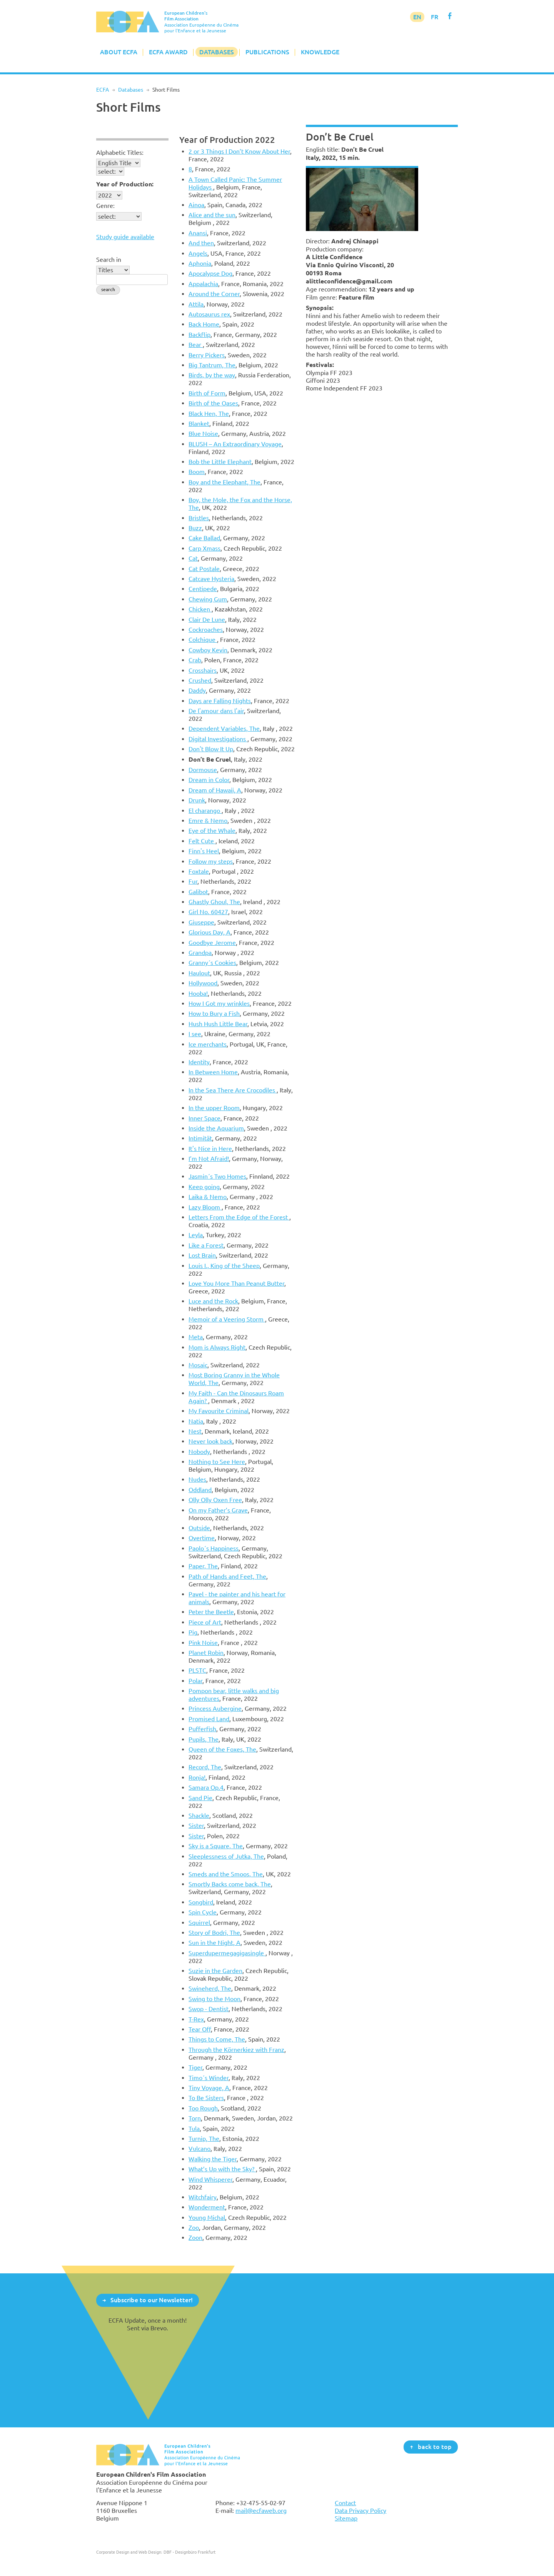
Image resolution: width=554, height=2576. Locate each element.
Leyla (196, 1234)
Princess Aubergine (215, 1708)
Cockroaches (206, 629)
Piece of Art (205, 1622)
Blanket (199, 423)
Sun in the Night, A (214, 1942)
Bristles (199, 517)
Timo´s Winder (209, 2077)
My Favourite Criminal (219, 1410)
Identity (199, 1062)
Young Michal (207, 2217)
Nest (195, 1431)
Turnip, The (204, 2138)
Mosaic (198, 1365)
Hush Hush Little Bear (218, 1023)
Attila (196, 304)
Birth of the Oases (213, 403)
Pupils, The (204, 1739)
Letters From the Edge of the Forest (239, 1217)
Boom (197, 471)
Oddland (200, 1489)
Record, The (205, 1767)
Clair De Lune (207, 619)
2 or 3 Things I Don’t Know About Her (239, 151)
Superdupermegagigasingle (227, 1953)
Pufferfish (202, 1728)
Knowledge (320, 52)
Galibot (198, 891)
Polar (195, 1680)
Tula (194, 2128)
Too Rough (203, 2108)
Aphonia (200, 263)
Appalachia (203, 283)
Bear (196, 344)
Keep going (204, 1186)
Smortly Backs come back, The (230, 1884)
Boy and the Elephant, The (224, 482)
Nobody (199, 1451)
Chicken (200, 609)
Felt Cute (202, 840)
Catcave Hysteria (211, 578)
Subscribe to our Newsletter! (151, 2300)
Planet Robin (206, 1652)
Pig (193, 1632)
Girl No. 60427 (208, 911)
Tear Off (200, 2029)
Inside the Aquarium (216, 1128)
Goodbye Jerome (212, 942)
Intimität (200, 1138)
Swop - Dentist (209, 2008)
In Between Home (213, 1072)
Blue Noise (203, 433)
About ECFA (118, 52)
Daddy (197, 690)
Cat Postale (204, 568)
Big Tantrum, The (212, 365)
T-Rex (196, 2019)
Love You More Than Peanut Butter (236, 1283)
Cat (193, 558)
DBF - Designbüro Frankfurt (189, 2551)
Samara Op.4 (206, 1787)
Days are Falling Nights (220, 700)
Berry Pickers (207, 355)
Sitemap (346, 2518)
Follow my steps (211, 861)
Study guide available (125, 236)
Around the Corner (214, 293)
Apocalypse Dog (210, 273)
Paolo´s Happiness (214, 1548)
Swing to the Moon (214, 1998)
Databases (216, 52)
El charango (205, 810)
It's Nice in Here (210, 1148)
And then (201, 243)
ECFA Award (168, 52)
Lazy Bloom (205, 1207)
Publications (267, 52)
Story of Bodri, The (214, 1932)
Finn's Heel (204, 851)
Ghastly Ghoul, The (214, 901)
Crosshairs (203, 670)
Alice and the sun (212, 214)
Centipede (203, 588)
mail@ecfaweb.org (261, 2510)
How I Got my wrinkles (219, 1003)
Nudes (197, 1479)
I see (195, 1033)
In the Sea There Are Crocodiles (233, 1090)
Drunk (197, 800)
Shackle (199, 1815)
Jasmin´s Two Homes (217, 1176)
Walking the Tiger (213, 2159)
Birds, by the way (212, 375)
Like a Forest (206, 1245)
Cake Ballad (204, 537)
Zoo (194, 2227)
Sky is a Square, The (216, 1845)
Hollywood (203, 983)
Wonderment (207, 2207)
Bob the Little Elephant (220, 461)
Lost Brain (202, 1255)
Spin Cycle (203, 1912)
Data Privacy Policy (360, 2510)
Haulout (199, 973)
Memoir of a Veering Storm (227, 1319)
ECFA (102, 90)
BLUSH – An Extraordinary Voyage (235, 443)
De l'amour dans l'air (216, 710)
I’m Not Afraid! (209, 1158)
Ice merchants (208, 1044)
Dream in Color (209, 779)
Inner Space (204, 1118)
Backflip (199, 334)
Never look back (210, 1441)
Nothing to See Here (217, 1461)
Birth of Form (207, 393)
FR (434, 17)
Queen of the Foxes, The (222, 1749)
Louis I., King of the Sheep (224, 1265)
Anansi (198, 232)
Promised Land (209, 1718)
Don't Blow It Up (211, 748)
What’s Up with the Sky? (222, 2169)
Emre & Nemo (208, 820)
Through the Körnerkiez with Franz (236, 2049)
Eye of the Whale (212, 830)
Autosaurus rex (209, 314)
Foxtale (199, 871)
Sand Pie (200, 1797)
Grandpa (200, 952)
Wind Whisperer (210, 2179)
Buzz (195, 527)
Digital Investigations (218, 738)
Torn (195, 2118)
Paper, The (203, 1566)
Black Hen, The (209, 413)
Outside (199, 1527)
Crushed (200, 680)
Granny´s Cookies (212, 962)
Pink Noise (203, 1642)
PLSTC (197, 1670)
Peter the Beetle (211, 1611)
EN (417, 17)
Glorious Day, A (209, 932)
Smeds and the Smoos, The (226, 1874)
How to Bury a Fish (214, 1013)
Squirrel (199, 1922)
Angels (198, 253)
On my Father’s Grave (218, 1510)
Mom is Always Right (217, 1347)
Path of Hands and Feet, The (227, 1576)
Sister (196, 1825)
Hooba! (198, 993)
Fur (193, 881)
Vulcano (199, 2148)
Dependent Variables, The (224, 728)
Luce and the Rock (213, 1301)
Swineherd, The (210, 1988)
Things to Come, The (217, 2039)
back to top (435, 2446)
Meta (196, 1336)
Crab (195, 660)
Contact (345, 2502)
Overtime (202, 1537)
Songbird (201, 1902)
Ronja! (197, 1777)
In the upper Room (214, 1107)
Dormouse (203, 769)
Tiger (195, 2067)
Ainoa (196, 204)
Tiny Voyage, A (209, 2087)
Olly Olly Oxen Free (215, 1499)
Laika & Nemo (208, 1196)
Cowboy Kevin (208, 650)
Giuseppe (201, 922)
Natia (196, 1421)
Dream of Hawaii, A (215, 790)
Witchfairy (203, 2197)
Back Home (204, 324)
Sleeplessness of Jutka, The (226, 1856)
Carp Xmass (204, 548)
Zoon (195, 2237)
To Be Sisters (206, 2097)
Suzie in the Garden (215, 1970)
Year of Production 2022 (227, 139)
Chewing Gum (208, 599)
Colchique (203, 639)
